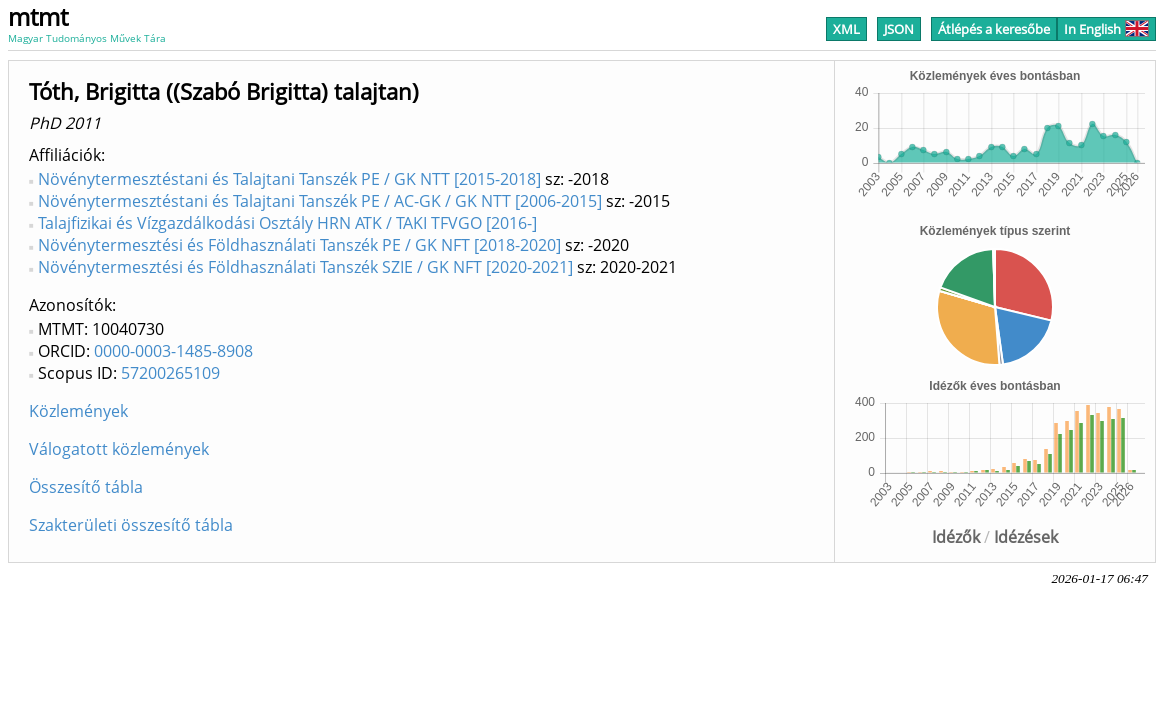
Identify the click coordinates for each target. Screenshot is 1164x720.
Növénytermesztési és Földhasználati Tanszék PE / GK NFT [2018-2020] (299, 245)
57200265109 (170, 373)
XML (846, 29)
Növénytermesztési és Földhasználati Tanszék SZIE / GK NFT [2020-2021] (305, 267)
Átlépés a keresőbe (994, 29)
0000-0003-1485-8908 (173, 351)
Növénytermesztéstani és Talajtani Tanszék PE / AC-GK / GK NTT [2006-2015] (320, 201)
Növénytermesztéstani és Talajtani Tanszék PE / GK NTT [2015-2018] (289, 179)
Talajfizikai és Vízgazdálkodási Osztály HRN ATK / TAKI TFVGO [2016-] (287, 223)
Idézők (956, 537)
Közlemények (78, 411)
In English (1106, 29)
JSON (899, 29)
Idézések (1026, 537)
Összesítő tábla (86, 487)
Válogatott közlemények (119, 449)
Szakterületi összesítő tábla (131, 525)
